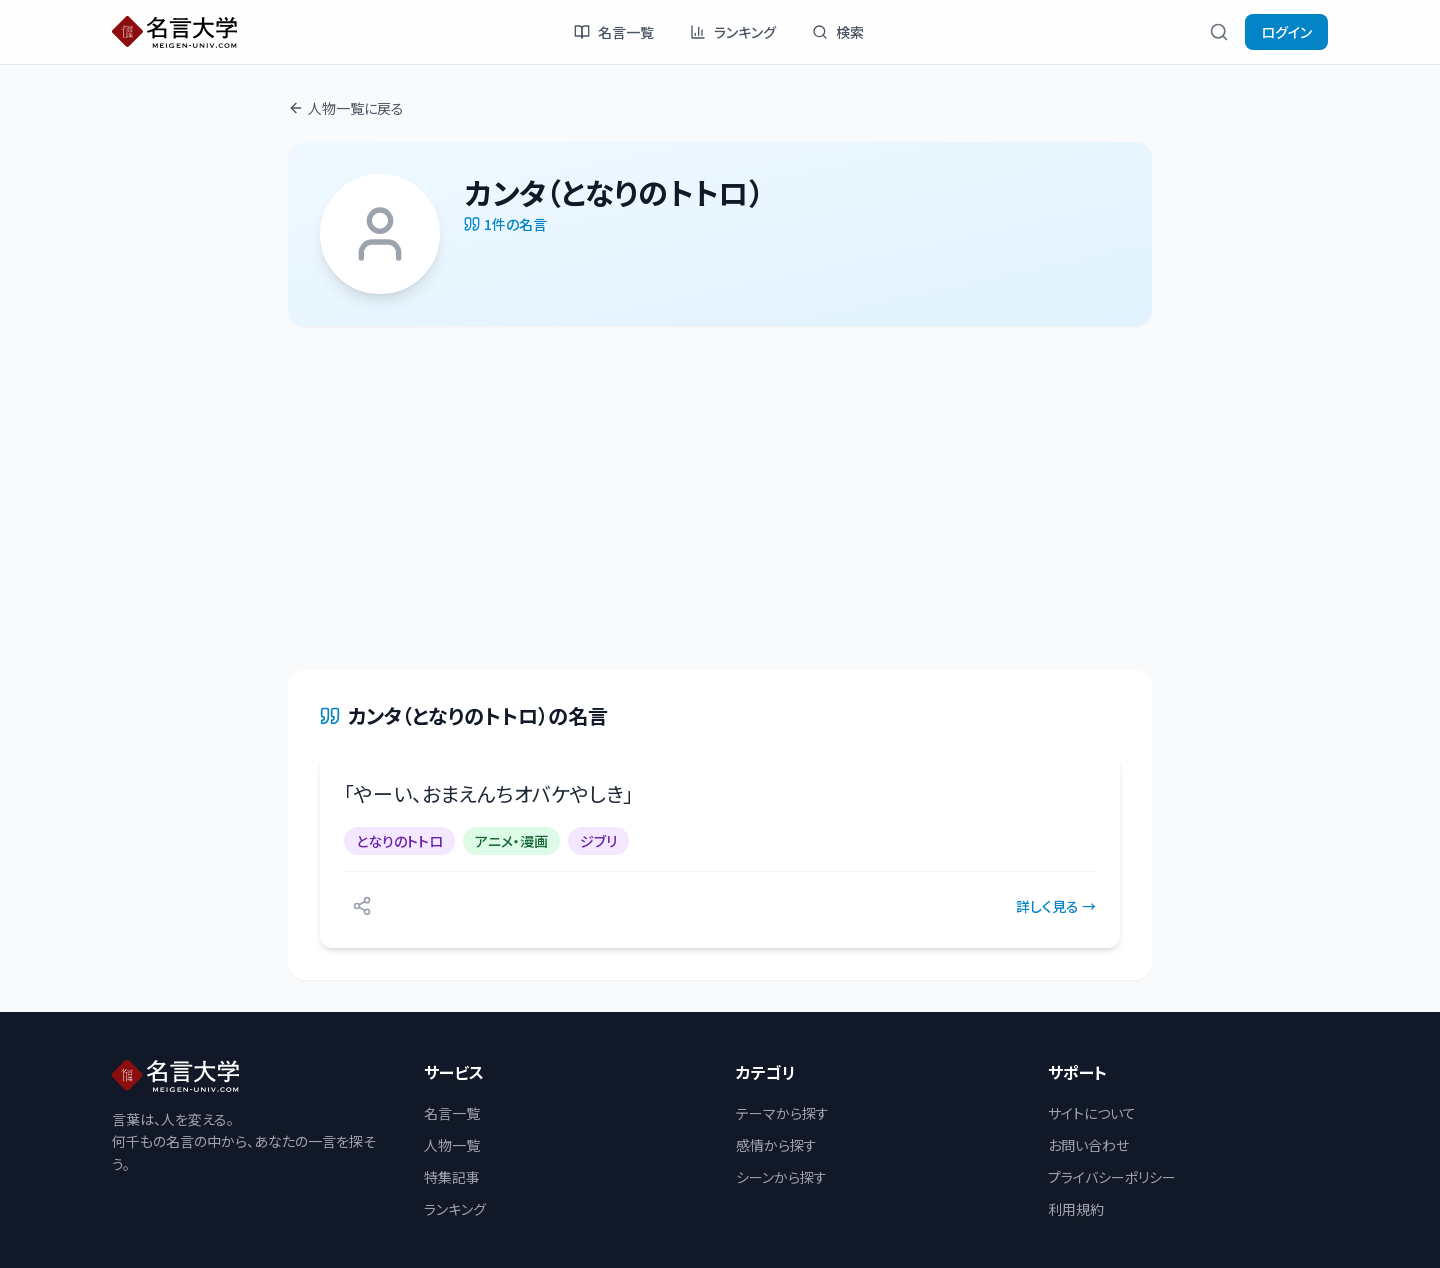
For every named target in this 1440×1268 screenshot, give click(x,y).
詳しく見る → (1056, 906)
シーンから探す (781, 1177)
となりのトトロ (399, 841)
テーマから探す (782, 1113)
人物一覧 (452, 1145)
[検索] (1219, 32)
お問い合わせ (1088, 1145)
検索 (838, 32)
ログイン (1286, 32)
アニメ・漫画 (511, 841)
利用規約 (1076, 1209)
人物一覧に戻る (346, 108)
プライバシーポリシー (1112, 1177)
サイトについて (1092, 1113)
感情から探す (776, 1145)
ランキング (733, 32)
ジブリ (598, 841)
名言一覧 (614, 32)
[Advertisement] (720, 498)
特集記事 (452, 1177)
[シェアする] (362, 906)
